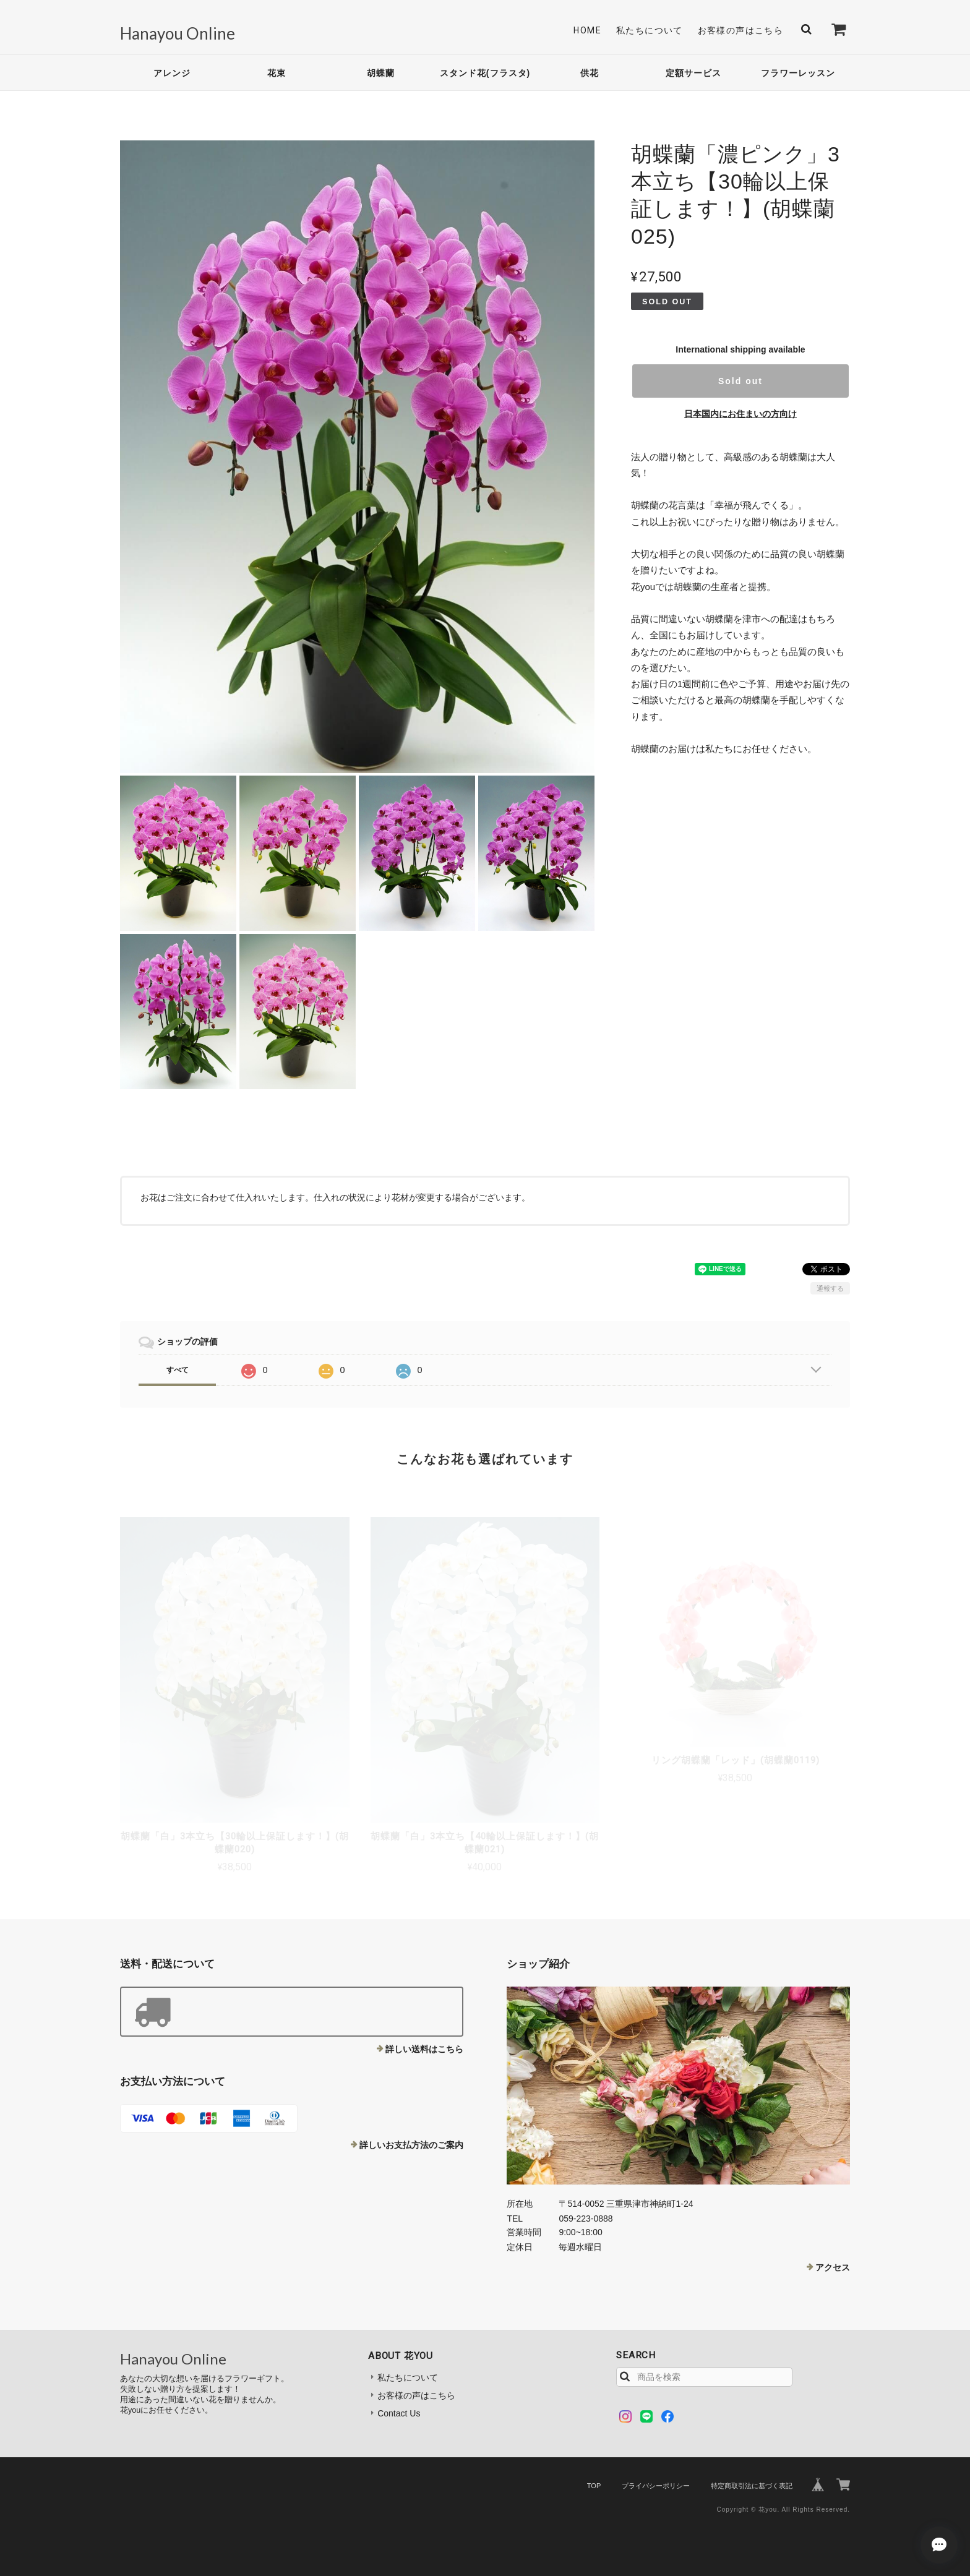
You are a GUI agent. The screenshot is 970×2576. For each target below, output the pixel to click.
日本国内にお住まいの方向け (740, 414)
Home (587, 30)
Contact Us (398, 2413)
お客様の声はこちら (741, 30)
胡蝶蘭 (381, 73)
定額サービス (693, 73)
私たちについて (649, 30)
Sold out (740, 381)
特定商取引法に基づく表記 (751, 2485)
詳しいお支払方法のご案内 (411, 2145)
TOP (594, 2485)
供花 (589, 73)
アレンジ (172, 73)
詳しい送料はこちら (424, 2049)
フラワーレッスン (798, 73)
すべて (177, 1370)
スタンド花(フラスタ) (485, 73)
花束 (276, 73)
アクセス (832, 2267)
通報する (830, 1288)
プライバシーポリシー (656, 2485)
